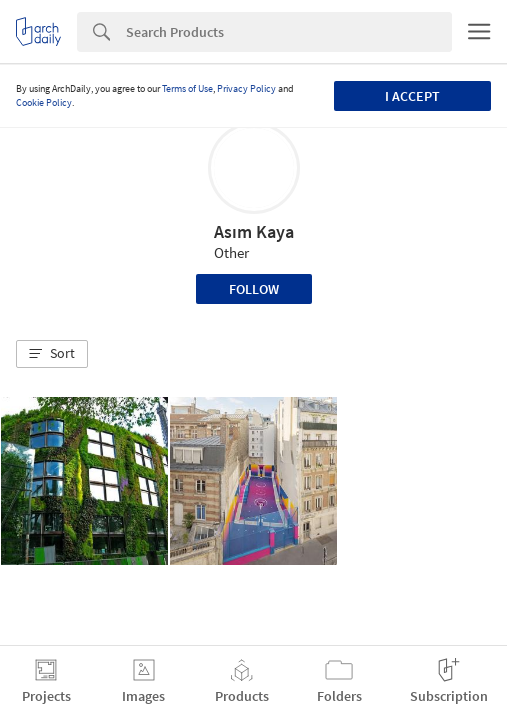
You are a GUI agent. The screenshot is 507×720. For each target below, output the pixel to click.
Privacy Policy (246, 88)
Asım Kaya (254, 231)
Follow (254, 289)
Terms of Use (187, 88)
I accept (412, 96)
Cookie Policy (44, 102)
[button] (52, 354)
